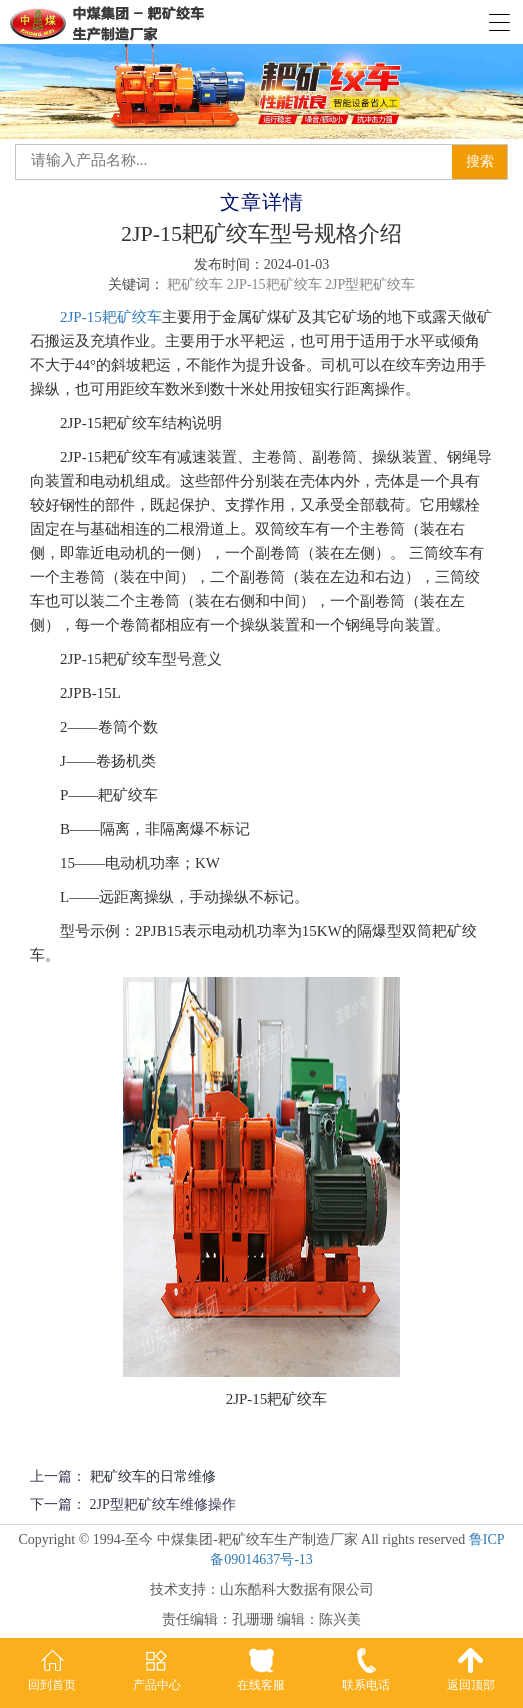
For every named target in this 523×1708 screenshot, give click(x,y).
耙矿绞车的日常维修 (153, 1476)
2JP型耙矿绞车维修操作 (163, 1504)
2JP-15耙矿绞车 (111, 317)
